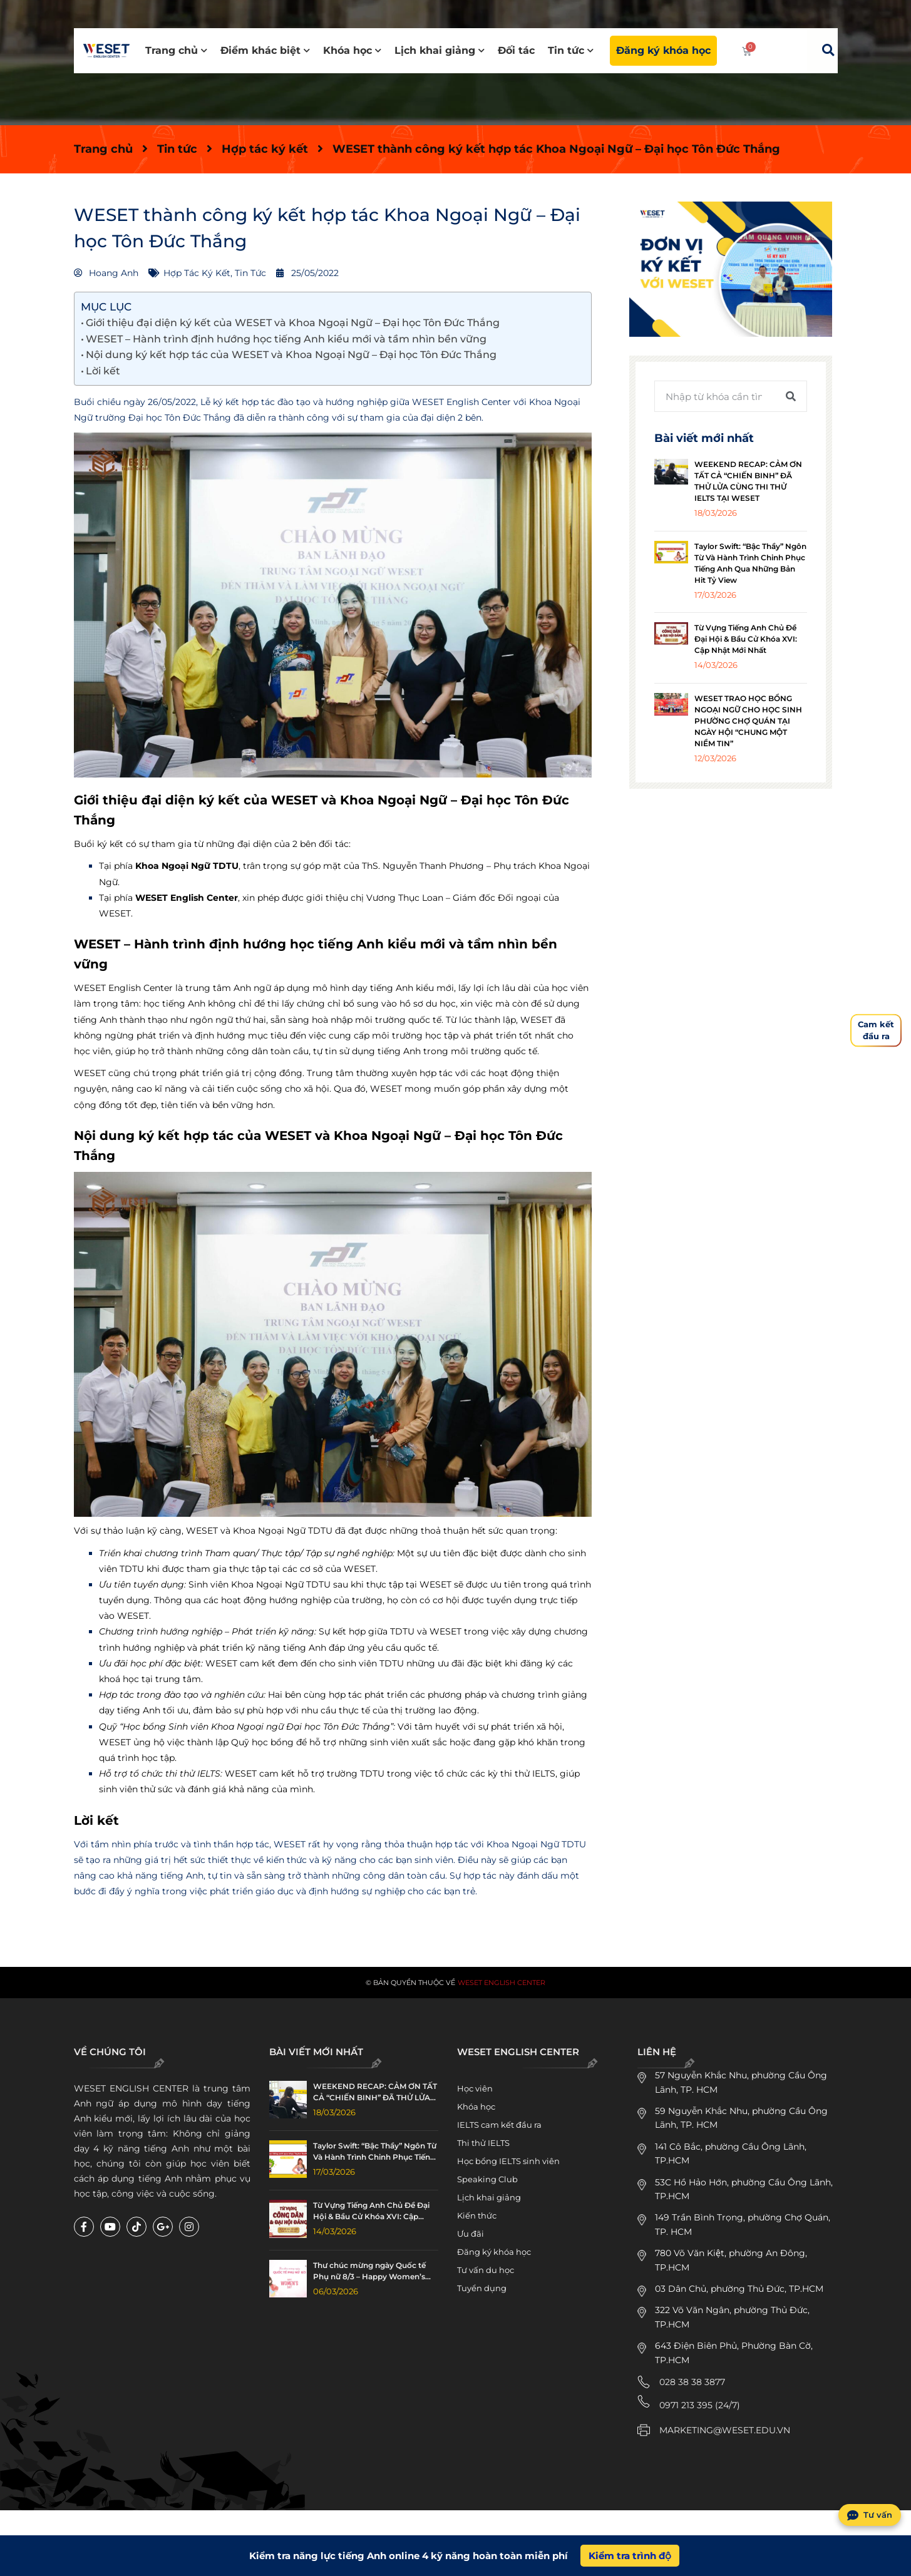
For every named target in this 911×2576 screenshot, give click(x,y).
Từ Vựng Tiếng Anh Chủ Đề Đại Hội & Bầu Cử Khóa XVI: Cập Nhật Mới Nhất (745, 639)
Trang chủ (176, 50)
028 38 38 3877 (692, 2382)
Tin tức (571, 50)
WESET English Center (501, 1982)
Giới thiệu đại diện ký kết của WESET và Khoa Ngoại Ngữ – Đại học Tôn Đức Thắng (293, 323)
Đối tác (516, 50)
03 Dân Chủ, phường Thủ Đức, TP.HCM (739, 2288)
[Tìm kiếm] (790, 396)
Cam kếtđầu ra (876, 1030)
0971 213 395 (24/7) (699, 2405)
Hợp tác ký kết (265, 149)
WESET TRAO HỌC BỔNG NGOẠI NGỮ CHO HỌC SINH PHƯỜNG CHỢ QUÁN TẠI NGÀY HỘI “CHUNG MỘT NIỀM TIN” (748, 721)
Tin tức (177, 149)
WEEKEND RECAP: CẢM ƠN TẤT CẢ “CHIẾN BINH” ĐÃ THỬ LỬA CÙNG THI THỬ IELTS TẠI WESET (375, 2092)
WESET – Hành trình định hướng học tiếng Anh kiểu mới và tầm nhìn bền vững (286, 339)
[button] (828, 50)
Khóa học (352, 50)
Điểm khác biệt (265, 50)
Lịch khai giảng (439, 50)
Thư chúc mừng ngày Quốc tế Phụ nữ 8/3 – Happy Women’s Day (369, 2271)
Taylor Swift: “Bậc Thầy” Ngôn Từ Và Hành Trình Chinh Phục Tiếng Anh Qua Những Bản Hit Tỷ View (374, 2152)
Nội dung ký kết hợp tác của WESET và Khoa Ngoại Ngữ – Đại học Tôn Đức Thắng (291, 355)
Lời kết (103, 371)
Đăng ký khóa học (663, 50)
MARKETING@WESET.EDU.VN (724, 2430)
